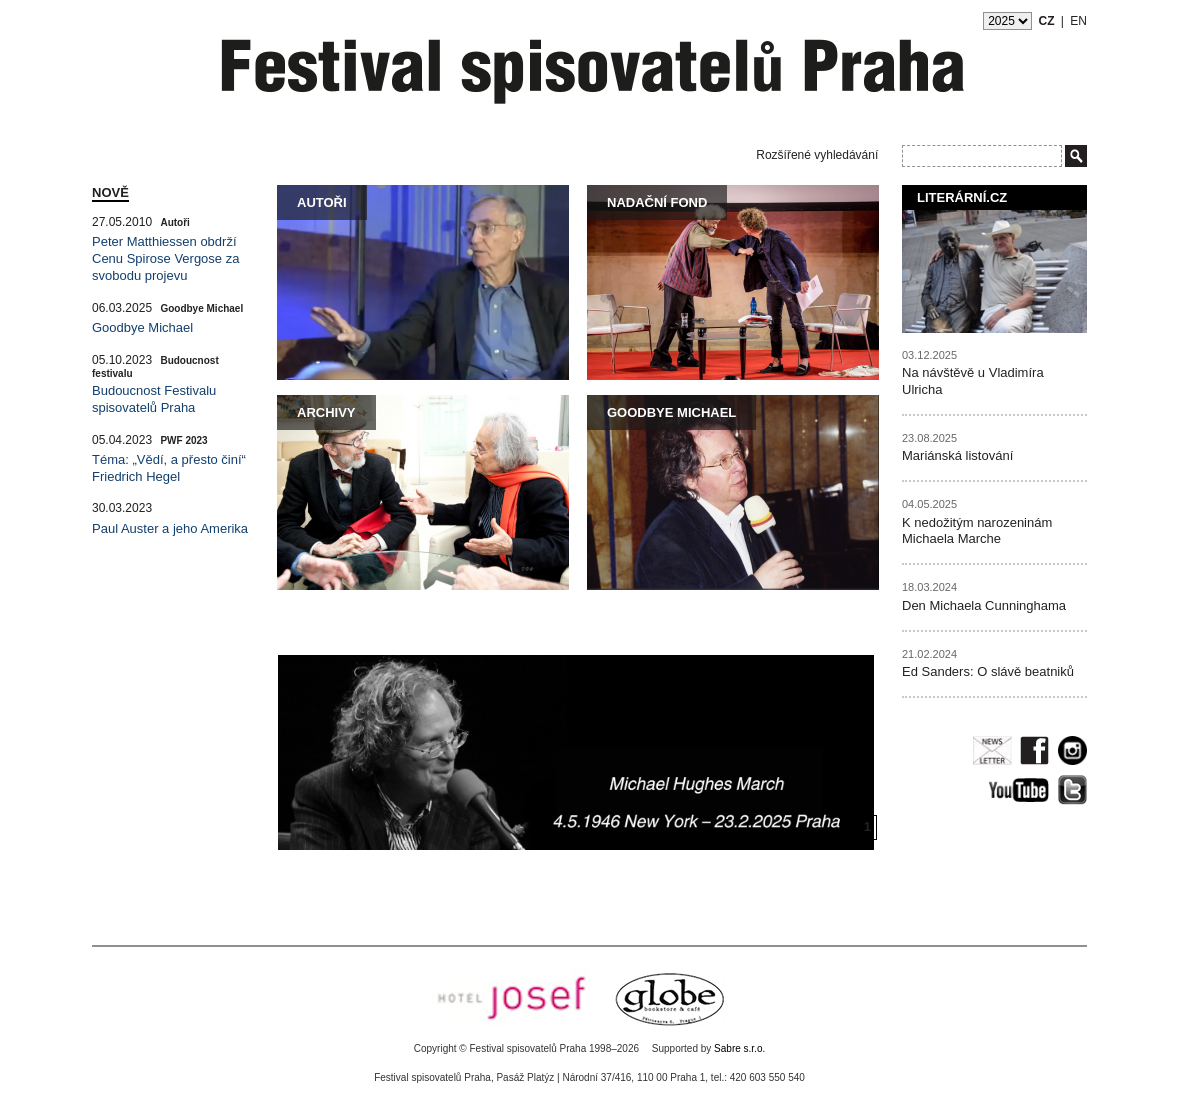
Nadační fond (657, 202)
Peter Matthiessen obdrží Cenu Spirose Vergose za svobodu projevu (165, 258)
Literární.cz (962, 197)
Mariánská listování (957, 455)
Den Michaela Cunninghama (984, 605)
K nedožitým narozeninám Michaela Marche (977, 531)
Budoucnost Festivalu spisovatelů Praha (154, 399)
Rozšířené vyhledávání (817, 155)
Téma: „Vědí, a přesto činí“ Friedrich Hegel (169, 468)
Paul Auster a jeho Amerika (170, 528)
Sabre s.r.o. (739, 1048)
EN (1078, 21)
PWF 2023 (183, 440)
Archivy (326, 412)
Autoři (322, 202)
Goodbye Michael (671, 412)
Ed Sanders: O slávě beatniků (988, 671)
